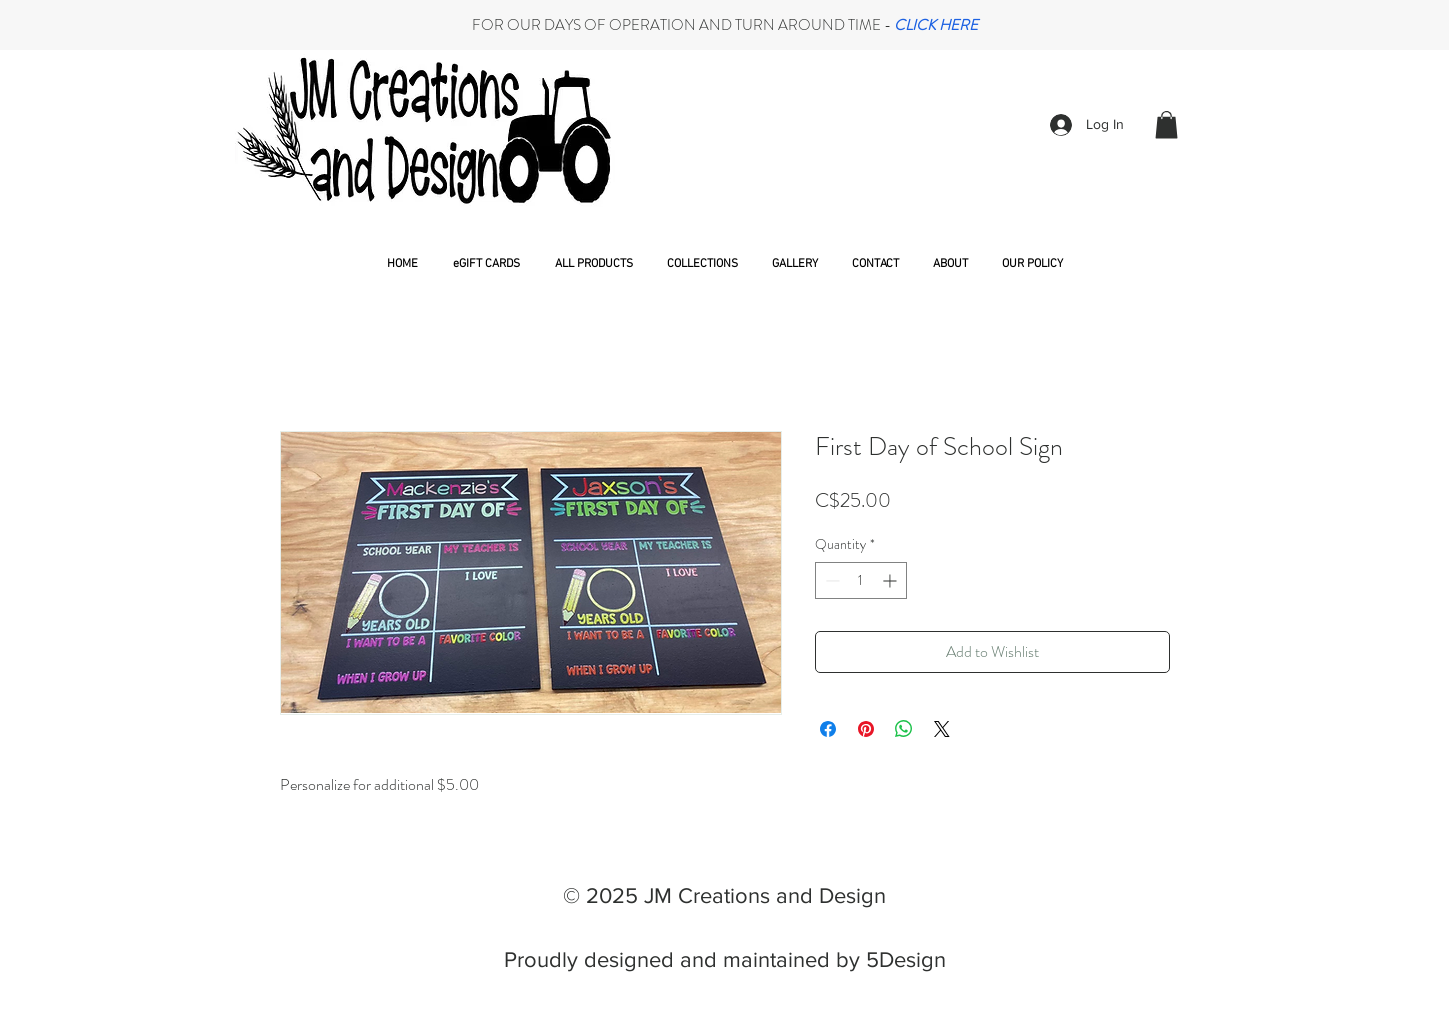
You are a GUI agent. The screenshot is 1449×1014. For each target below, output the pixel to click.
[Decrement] (830, 580)
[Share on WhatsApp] (904, 729)
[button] (1166, 124)
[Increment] (891, 580)
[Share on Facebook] (828, 729)
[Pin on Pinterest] (866, 729)
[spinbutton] (861, 580)
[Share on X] (942, 729)
